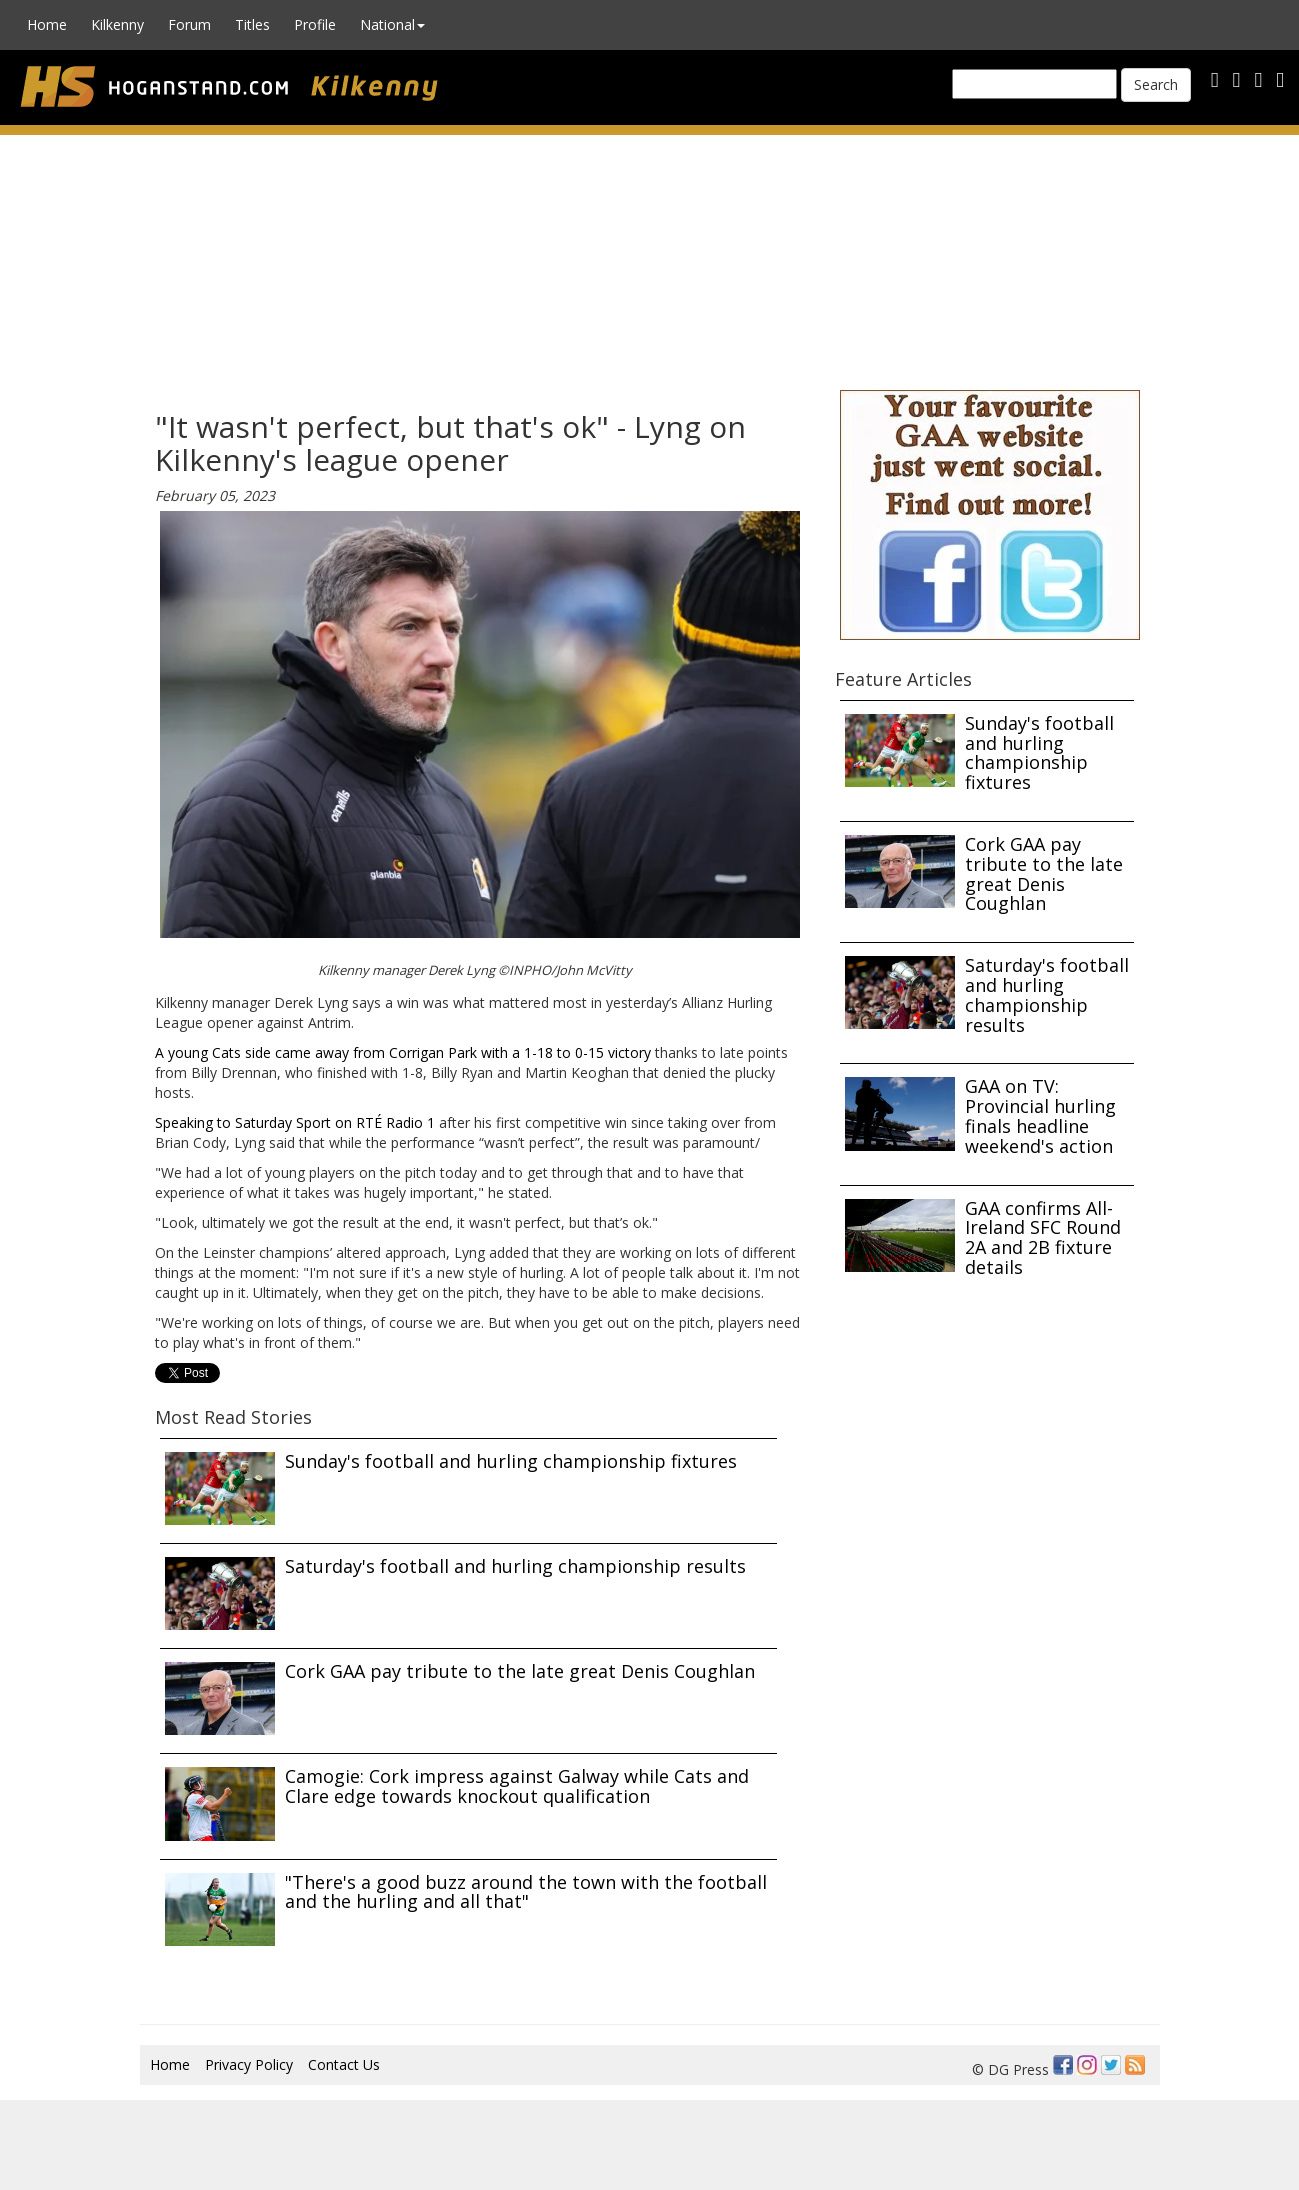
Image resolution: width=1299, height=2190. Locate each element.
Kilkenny (117, 24)
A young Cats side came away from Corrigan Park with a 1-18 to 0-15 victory (403, 1052)
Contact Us (344, 2064)
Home (47, 24)
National (392, 24)
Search (1156, 84)
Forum (189, 24)
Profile (315, 24)
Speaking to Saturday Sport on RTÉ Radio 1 (295, 1122)
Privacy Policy (249, 2064)
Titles (252, 24)
